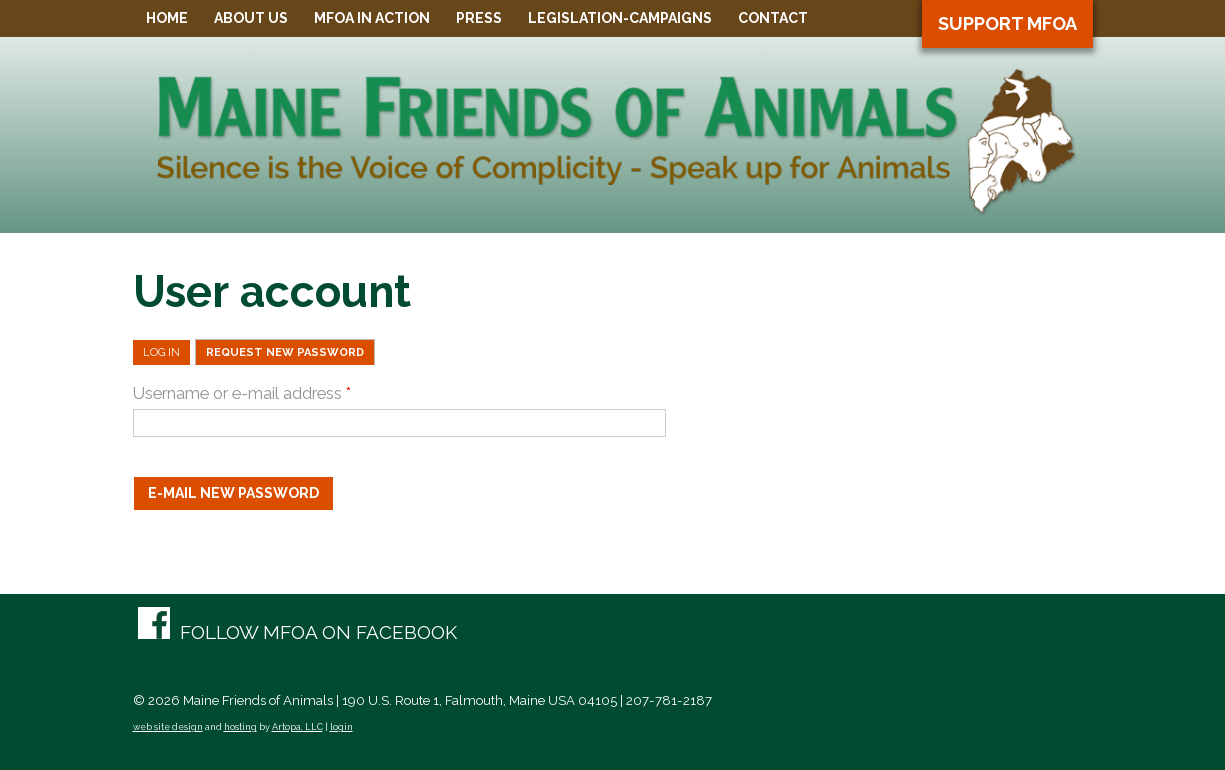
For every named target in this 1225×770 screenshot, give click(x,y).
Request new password (290, 352)
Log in (161, 352)
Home (167, 18)
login (341, 727)
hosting (240, 727)
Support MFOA (1007, 23)
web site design (168, 727)
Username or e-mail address (242, 393)
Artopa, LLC (297, 727)
